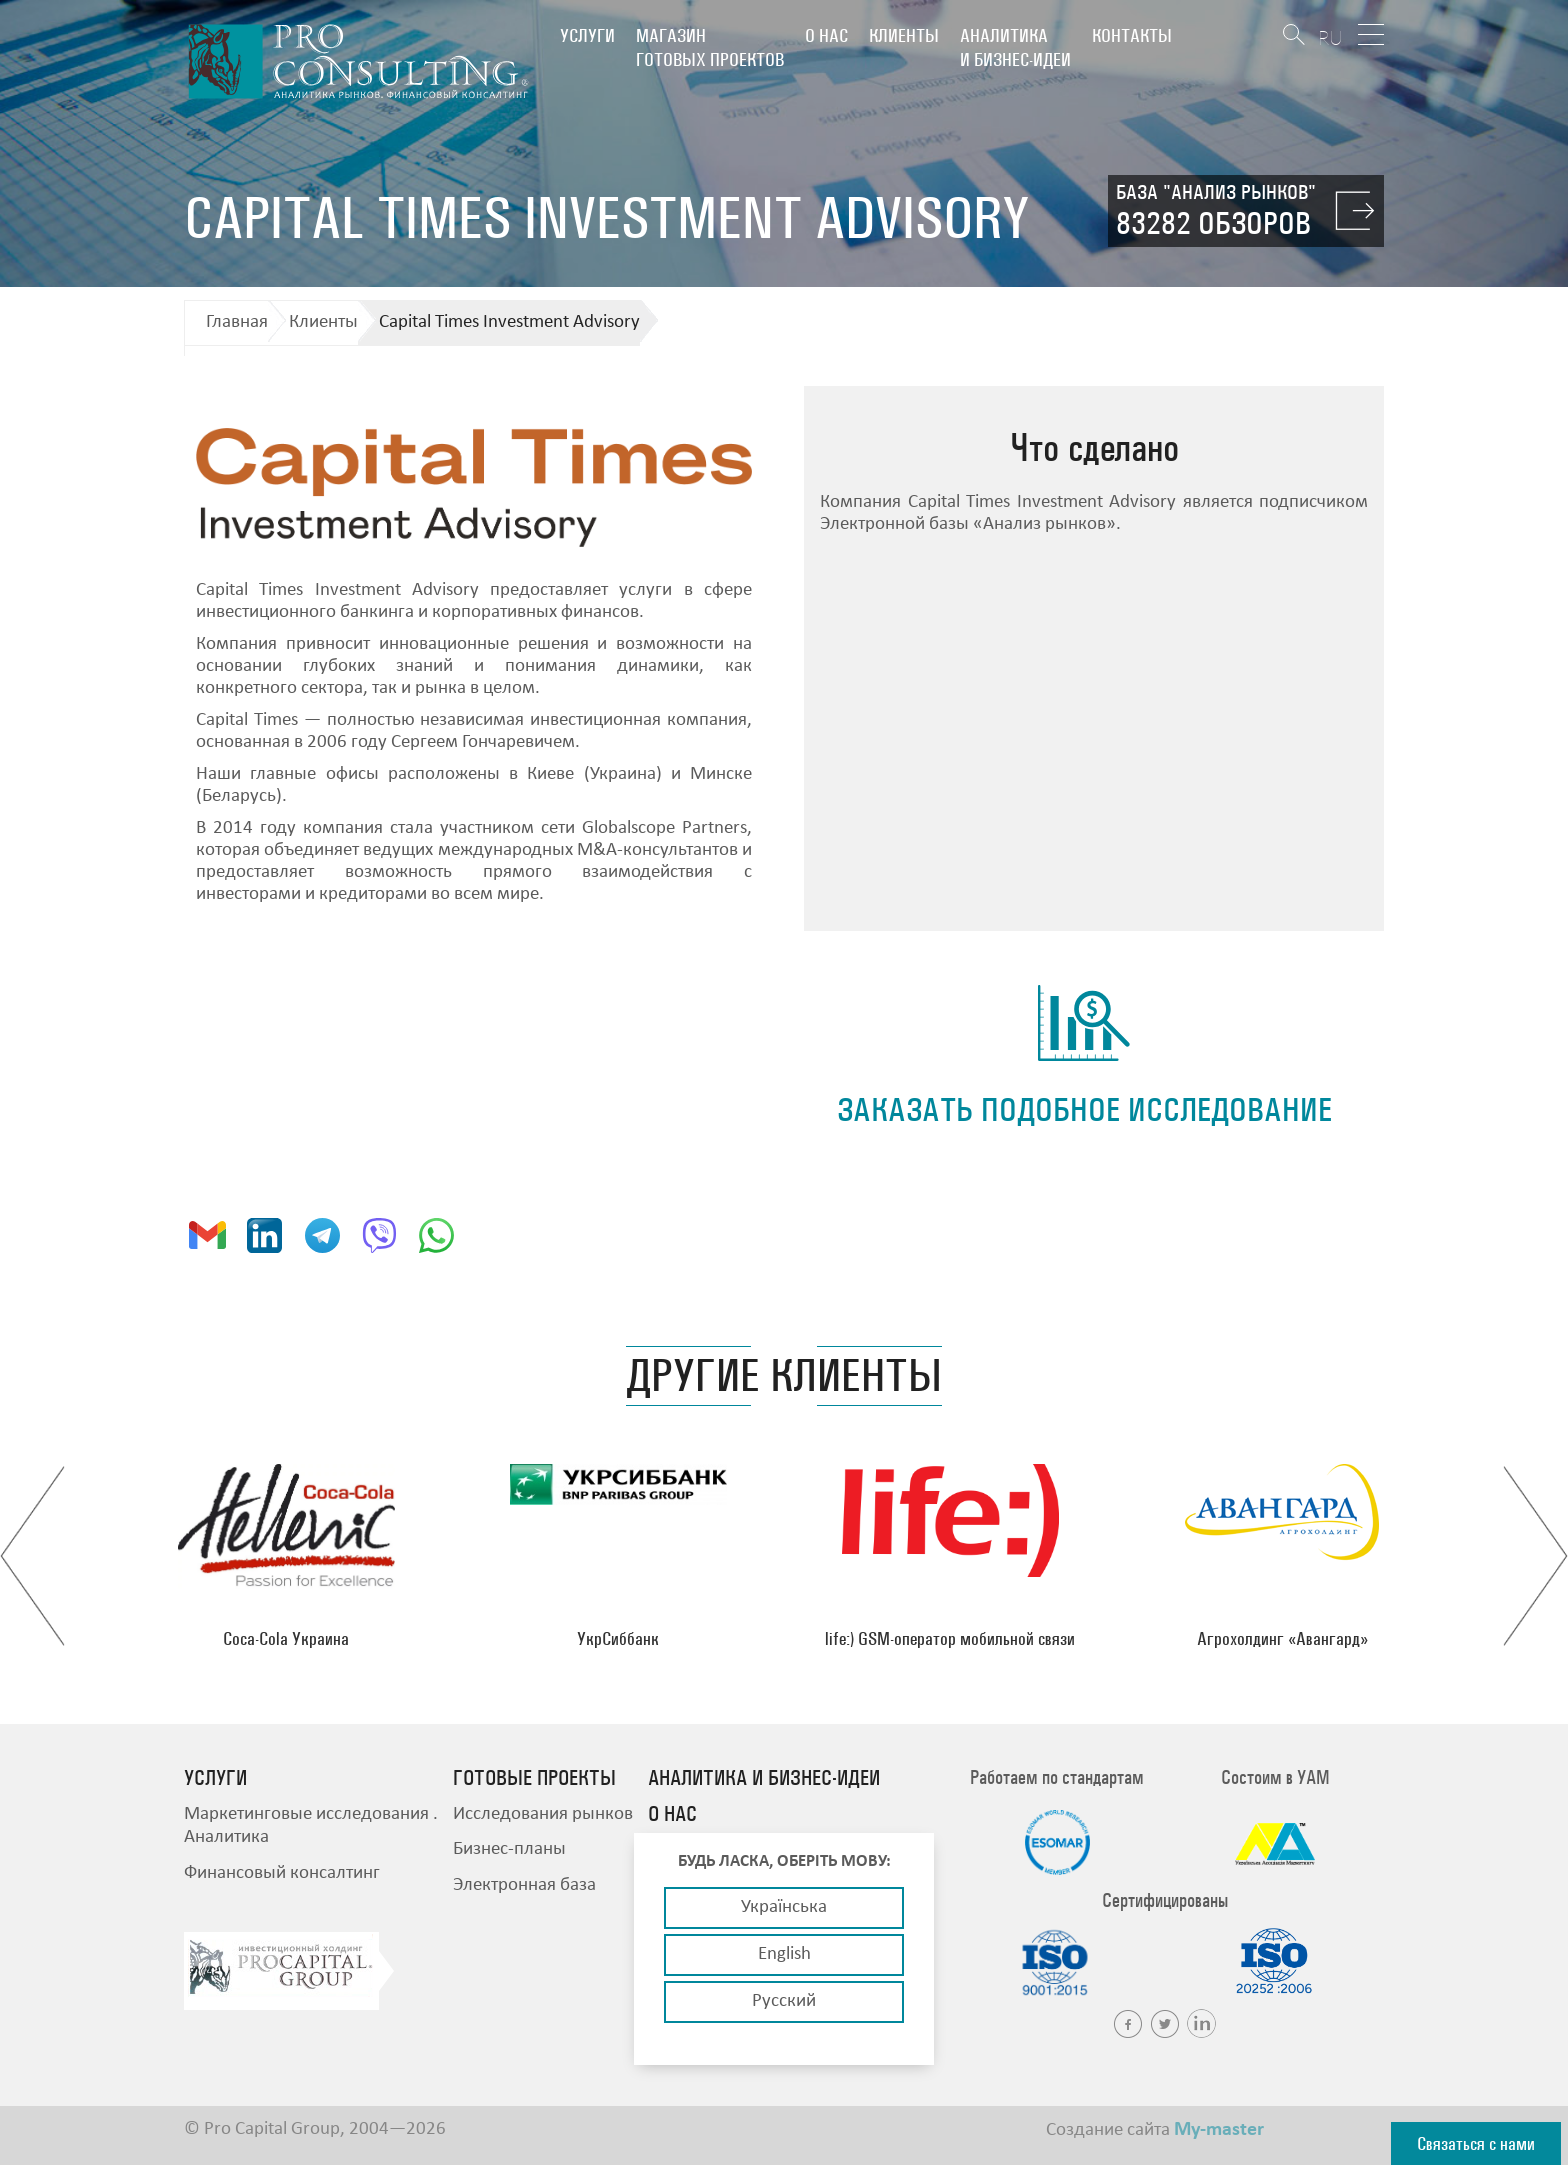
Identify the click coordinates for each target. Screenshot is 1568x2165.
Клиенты (904, 35)
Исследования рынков (543, 1814)
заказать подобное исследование (1084, 1109)
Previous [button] (32, 1556)
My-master (1219, 2130)
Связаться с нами (1476, 2143)
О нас (826, 35)
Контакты (1132, 35)
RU (1330, 37)
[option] (286, 1556)
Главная (237, 322)
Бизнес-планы (509, 1849)
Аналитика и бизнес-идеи (1015, 47)
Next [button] (1535, 1556)
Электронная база (524, 1885)
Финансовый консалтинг (282, 1873)
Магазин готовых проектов (710, 47)
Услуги (587, 35)
